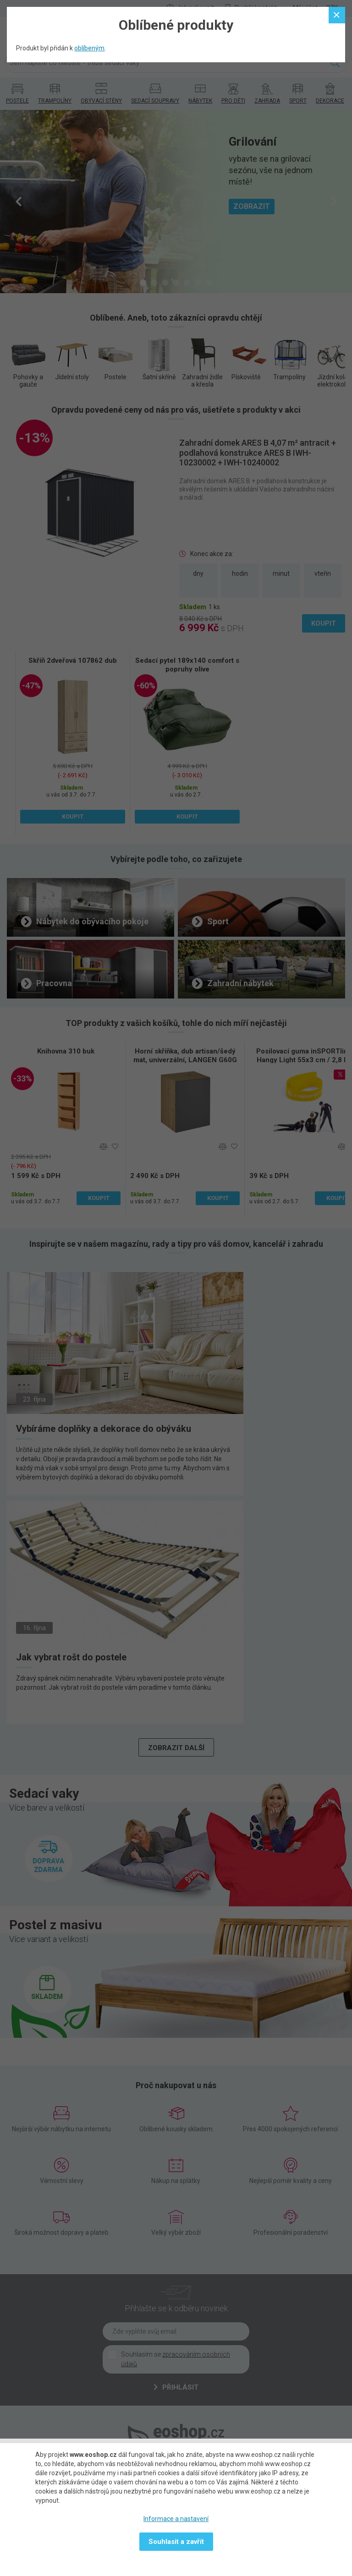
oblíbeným (89, 48)
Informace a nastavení (176, 2518)
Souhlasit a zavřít (176, 2542)
